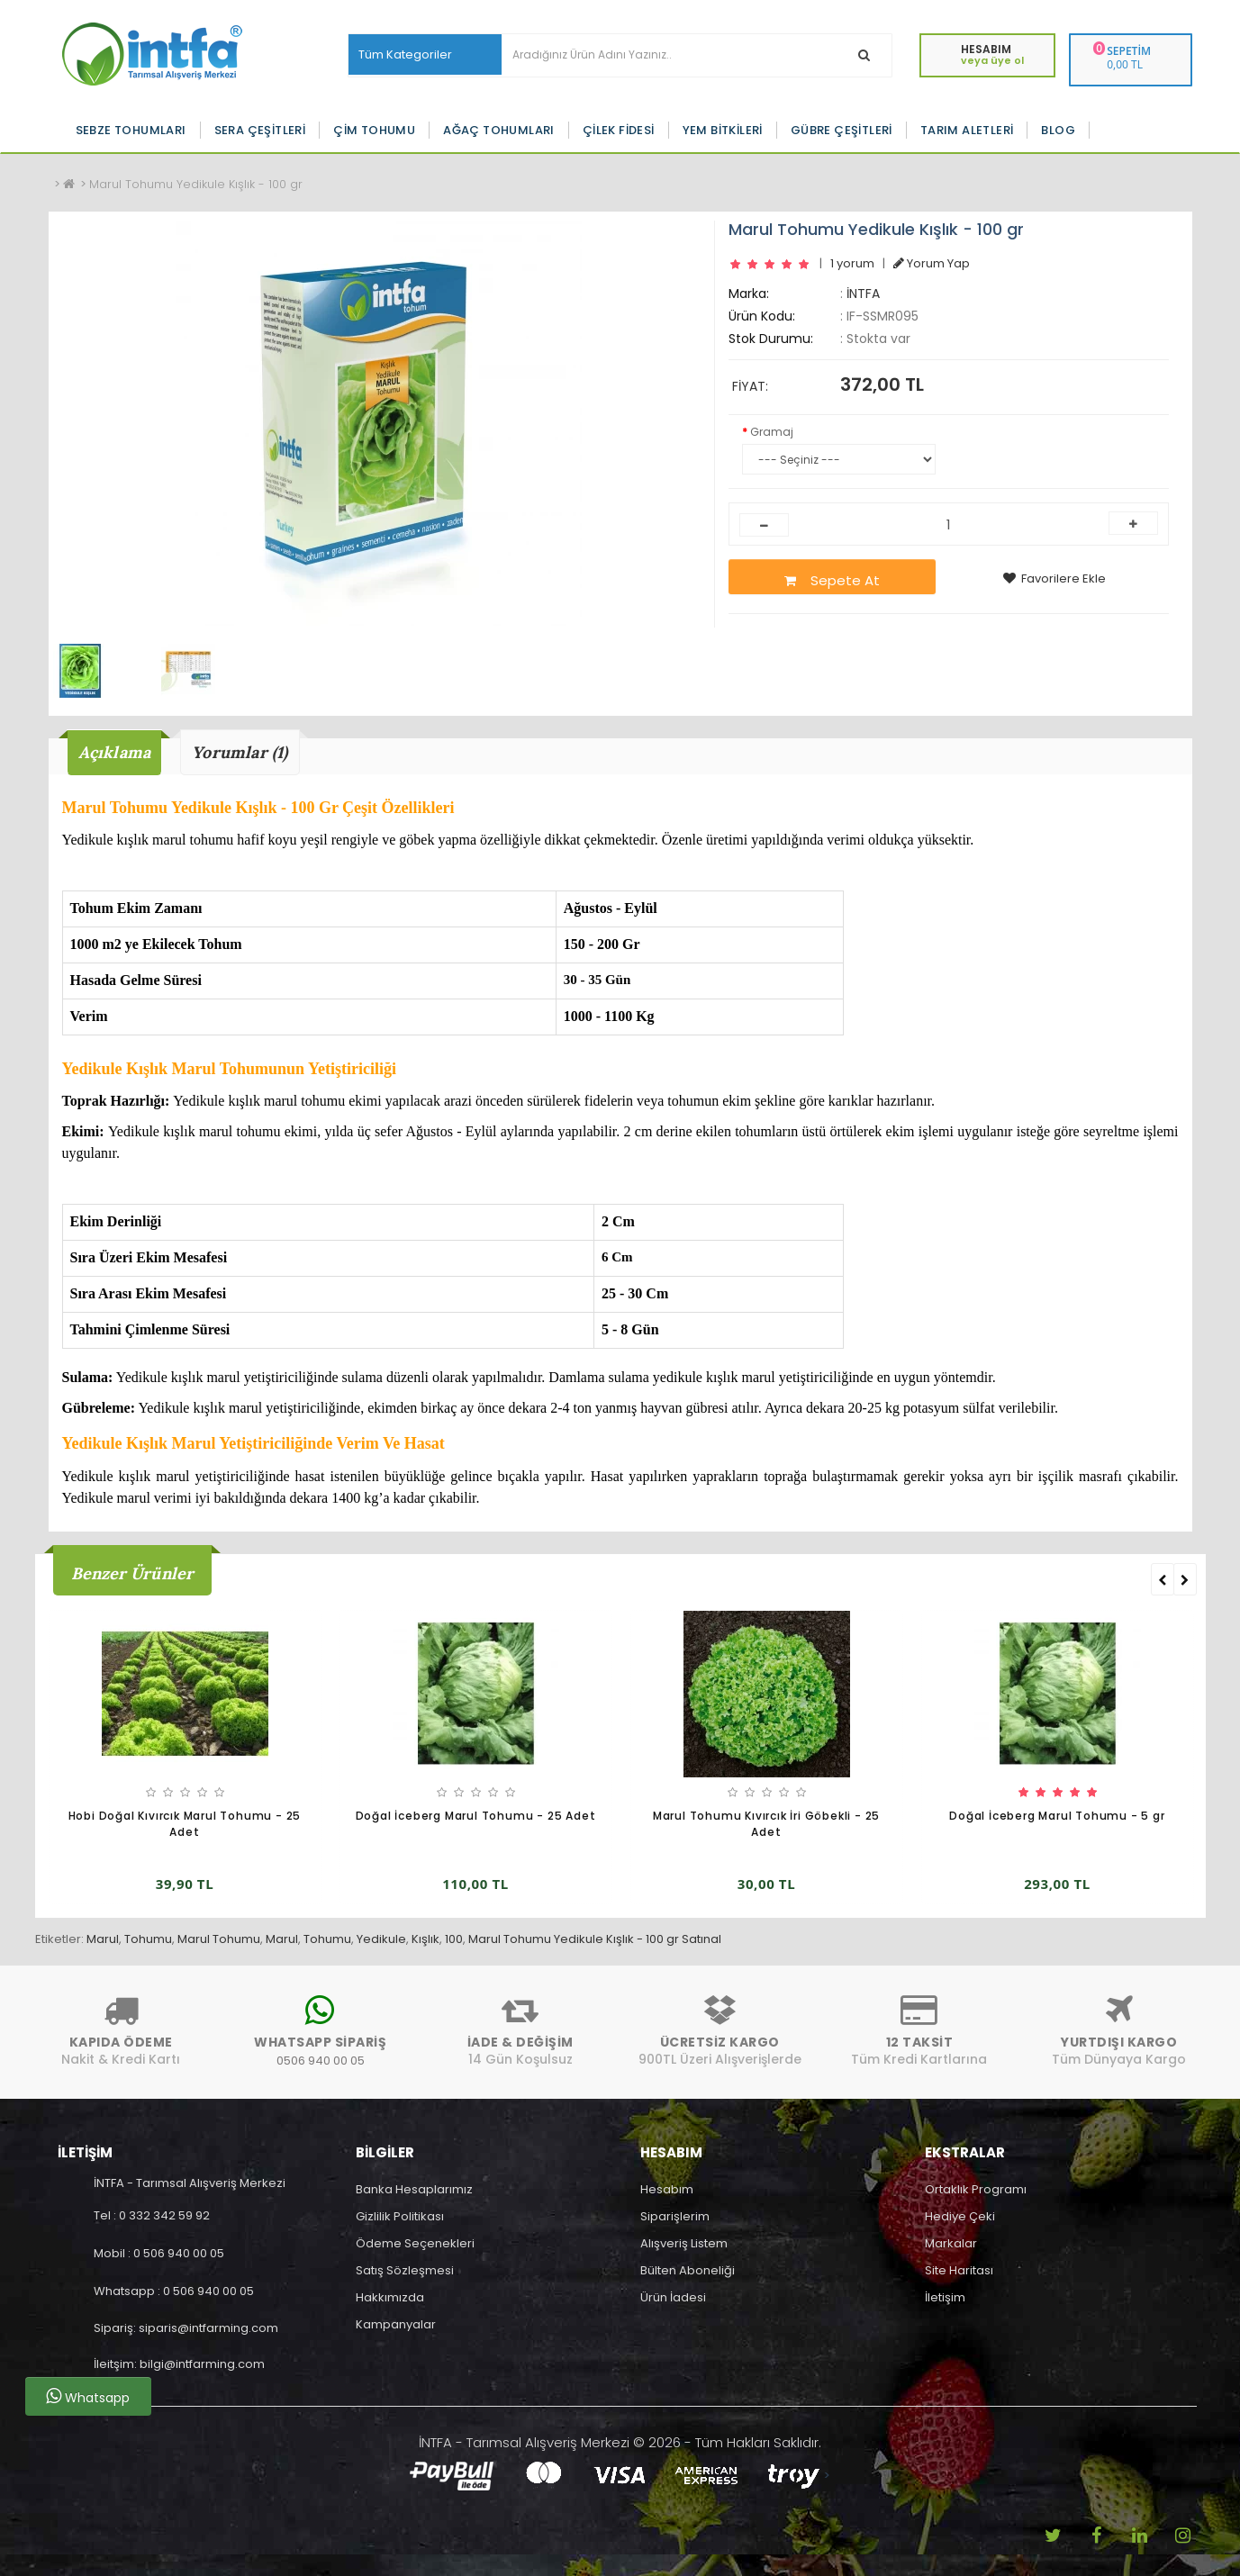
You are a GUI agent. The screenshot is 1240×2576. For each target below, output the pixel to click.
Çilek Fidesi (619, 130)
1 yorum (852, 263)
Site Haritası (959, 2270)
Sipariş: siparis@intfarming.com (186, 2327)
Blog (1058, 130)
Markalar (951, 2243)
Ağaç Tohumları (499, 130)
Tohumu (148, 1939)
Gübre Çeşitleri (841, 130)
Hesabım (666, 2189)
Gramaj (771, 431)
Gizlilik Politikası (400, 2216)
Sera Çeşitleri (260, 130)
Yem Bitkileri (723, 130)
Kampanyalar (396, 2324)
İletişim (945, 2297)
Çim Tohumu (374, 130)
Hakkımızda (390, 2297)
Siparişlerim (675, 2216)
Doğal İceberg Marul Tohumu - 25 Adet (476, 1815)
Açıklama (114, 752)
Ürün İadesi (673, 2297)
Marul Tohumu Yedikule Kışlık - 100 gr (196, 184)
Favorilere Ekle (1054, 578)
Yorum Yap (931, 263)
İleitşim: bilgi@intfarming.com (179, 2364)
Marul (102, 1939)
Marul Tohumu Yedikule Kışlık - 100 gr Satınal (594, 1939)
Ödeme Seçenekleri (415, 2243)
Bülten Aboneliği (687, 2270)
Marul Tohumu (218, 1939)
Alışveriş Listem (684, 2243)
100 (454, 1939)
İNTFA (863, 294)
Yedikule (381, 1939)
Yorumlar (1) (239, 752)
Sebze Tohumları (131, 130)
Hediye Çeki (960, 2216)
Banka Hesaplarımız (414, 2189)
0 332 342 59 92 (164, 2215)
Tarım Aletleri (967, 130)
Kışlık (425, 1939)
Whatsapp (88, 2397)
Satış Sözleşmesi (405, 2270)
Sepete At (832, 580)
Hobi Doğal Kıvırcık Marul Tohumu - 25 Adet (185, 1823)
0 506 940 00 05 (178, 2253)
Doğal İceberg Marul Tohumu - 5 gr (1056, 1815)
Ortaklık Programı (976, 2189)
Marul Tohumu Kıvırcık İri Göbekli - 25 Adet (766, 1823)
